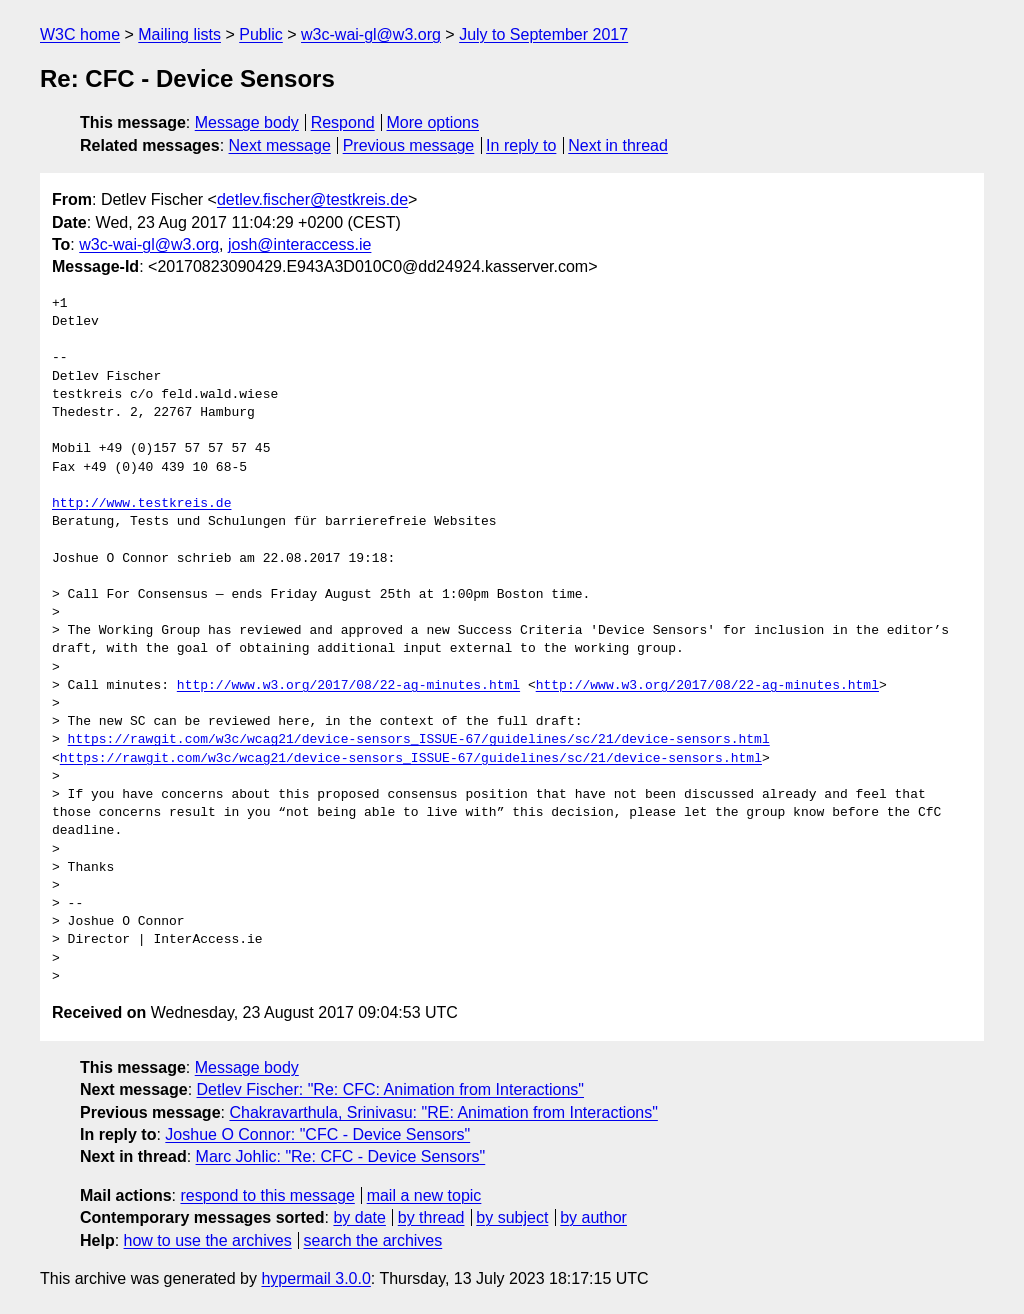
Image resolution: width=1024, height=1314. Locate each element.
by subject (512, 1217)
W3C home (80, 34)
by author (593, 1217)
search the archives (373, 1240)
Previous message (409, 145)
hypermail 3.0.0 (315, 1278)
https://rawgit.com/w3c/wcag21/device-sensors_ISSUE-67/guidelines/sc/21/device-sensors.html (419, 740)
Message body (247, 122)
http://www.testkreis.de (141, 504)
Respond (343, 122)
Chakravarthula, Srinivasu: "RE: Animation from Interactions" (443, 1112)
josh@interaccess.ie (299, 244)
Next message (280, 145)
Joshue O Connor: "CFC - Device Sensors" (317, 1134)
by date (359, 1217)
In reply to (521, 145)
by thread (431, 1217)
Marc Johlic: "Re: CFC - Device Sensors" (341, 1156)
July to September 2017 (543, 34)
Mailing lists (179, 34)
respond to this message (267, 1195)
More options (433, 122)
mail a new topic (424, 1195)
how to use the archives (208, 1240)
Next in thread (618, 145)
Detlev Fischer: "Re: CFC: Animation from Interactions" (390, 1089)
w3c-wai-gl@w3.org (371, 34)
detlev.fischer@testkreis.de (312, 199)
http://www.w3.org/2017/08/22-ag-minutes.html (348, 686)
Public (261, 34)
